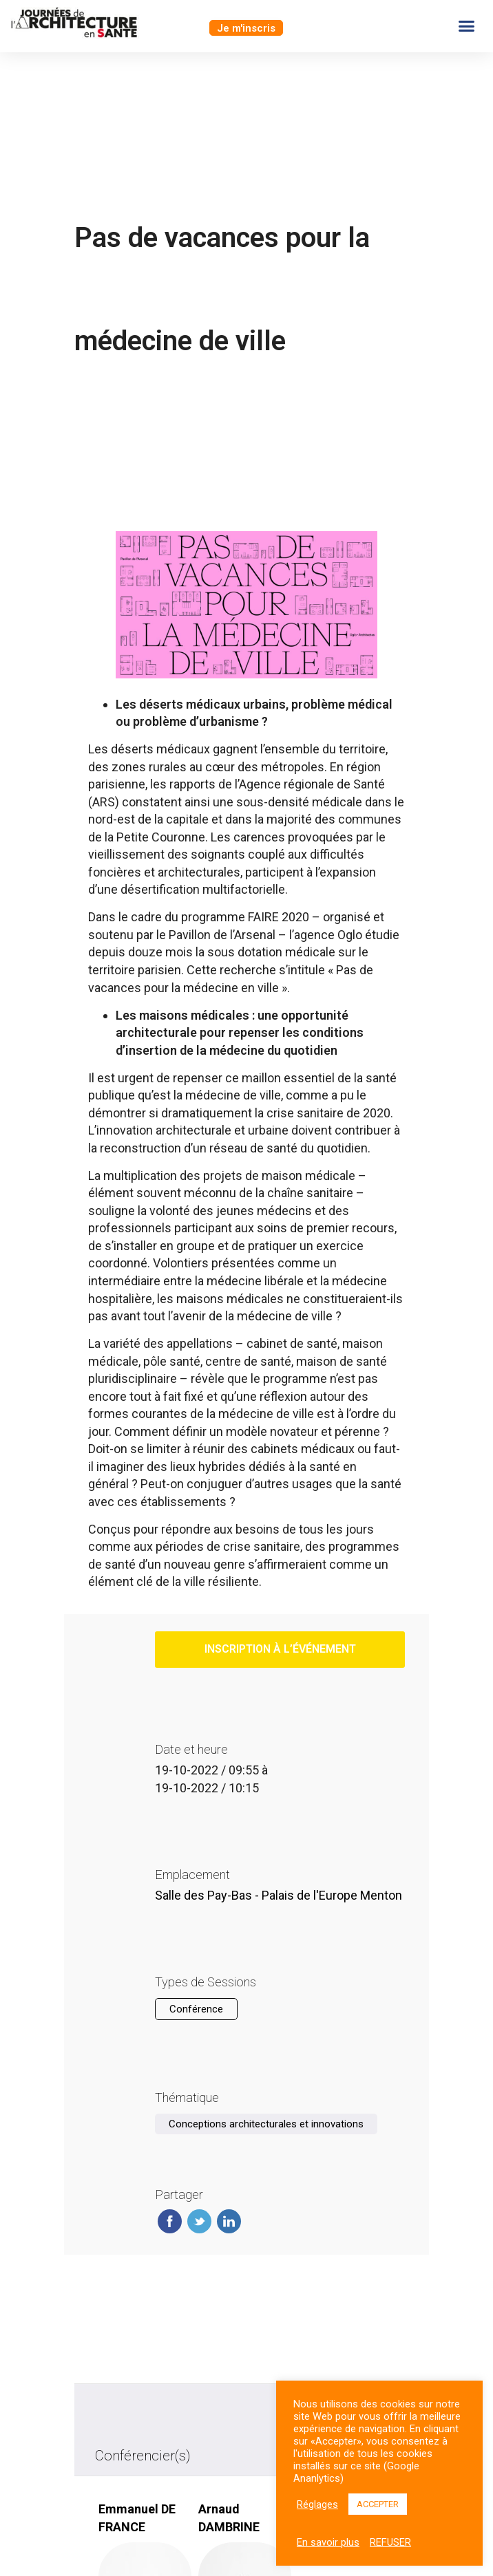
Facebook (170, 2221)
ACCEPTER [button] (378, 2504)
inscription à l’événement (280, 1648)
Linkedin (229, 2221)
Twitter (199, 2221)
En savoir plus (328, 2542)
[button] (246, 28)
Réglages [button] (317, 2504)
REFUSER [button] (390, 2542)
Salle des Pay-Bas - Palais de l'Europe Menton (278, 1895)
